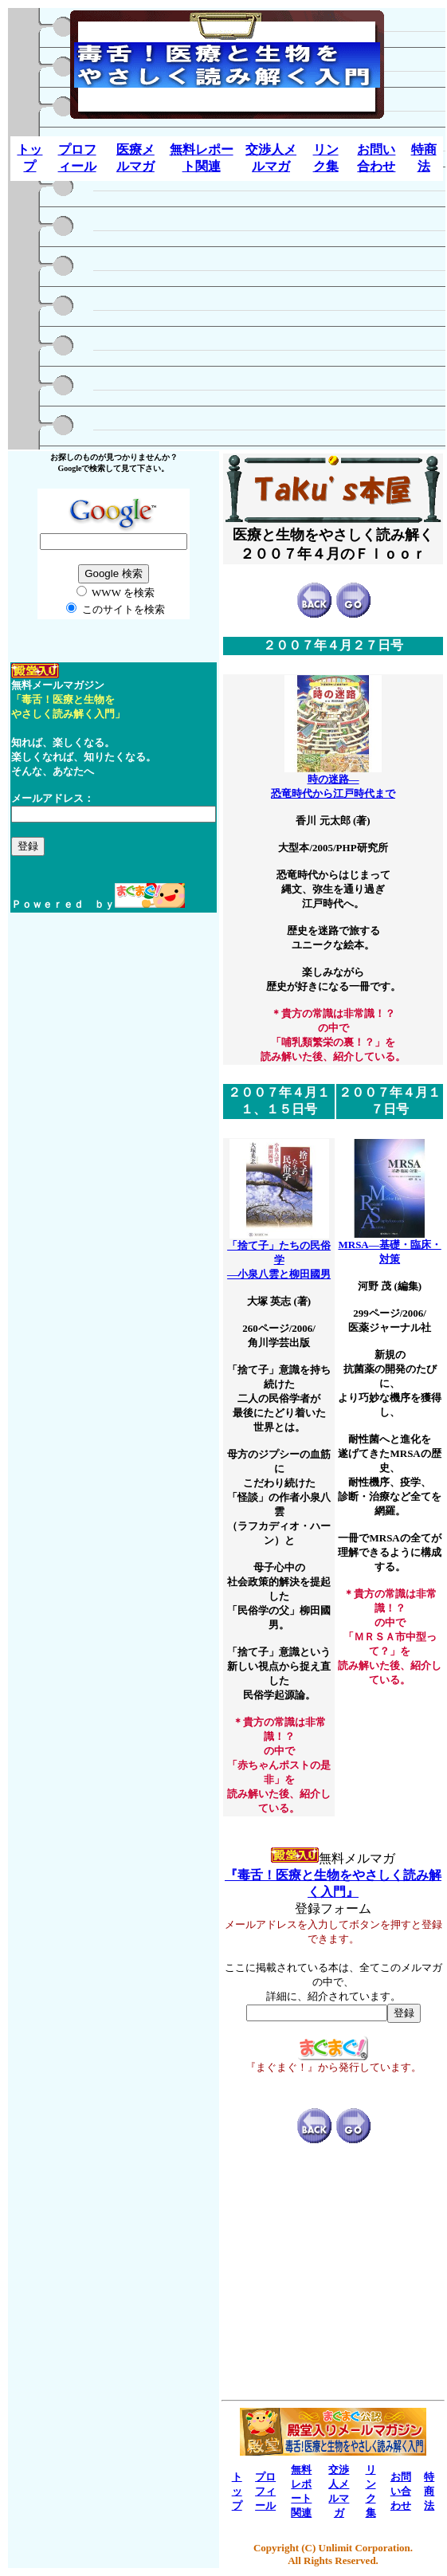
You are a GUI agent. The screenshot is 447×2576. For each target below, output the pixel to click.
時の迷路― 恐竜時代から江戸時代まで (333, 781)
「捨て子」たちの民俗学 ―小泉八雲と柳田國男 (279, 1254)
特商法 (429, 2491)
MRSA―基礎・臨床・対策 (389, 1246)
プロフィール (265, 2491)
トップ (237, 2491)
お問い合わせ (400, 2491)
